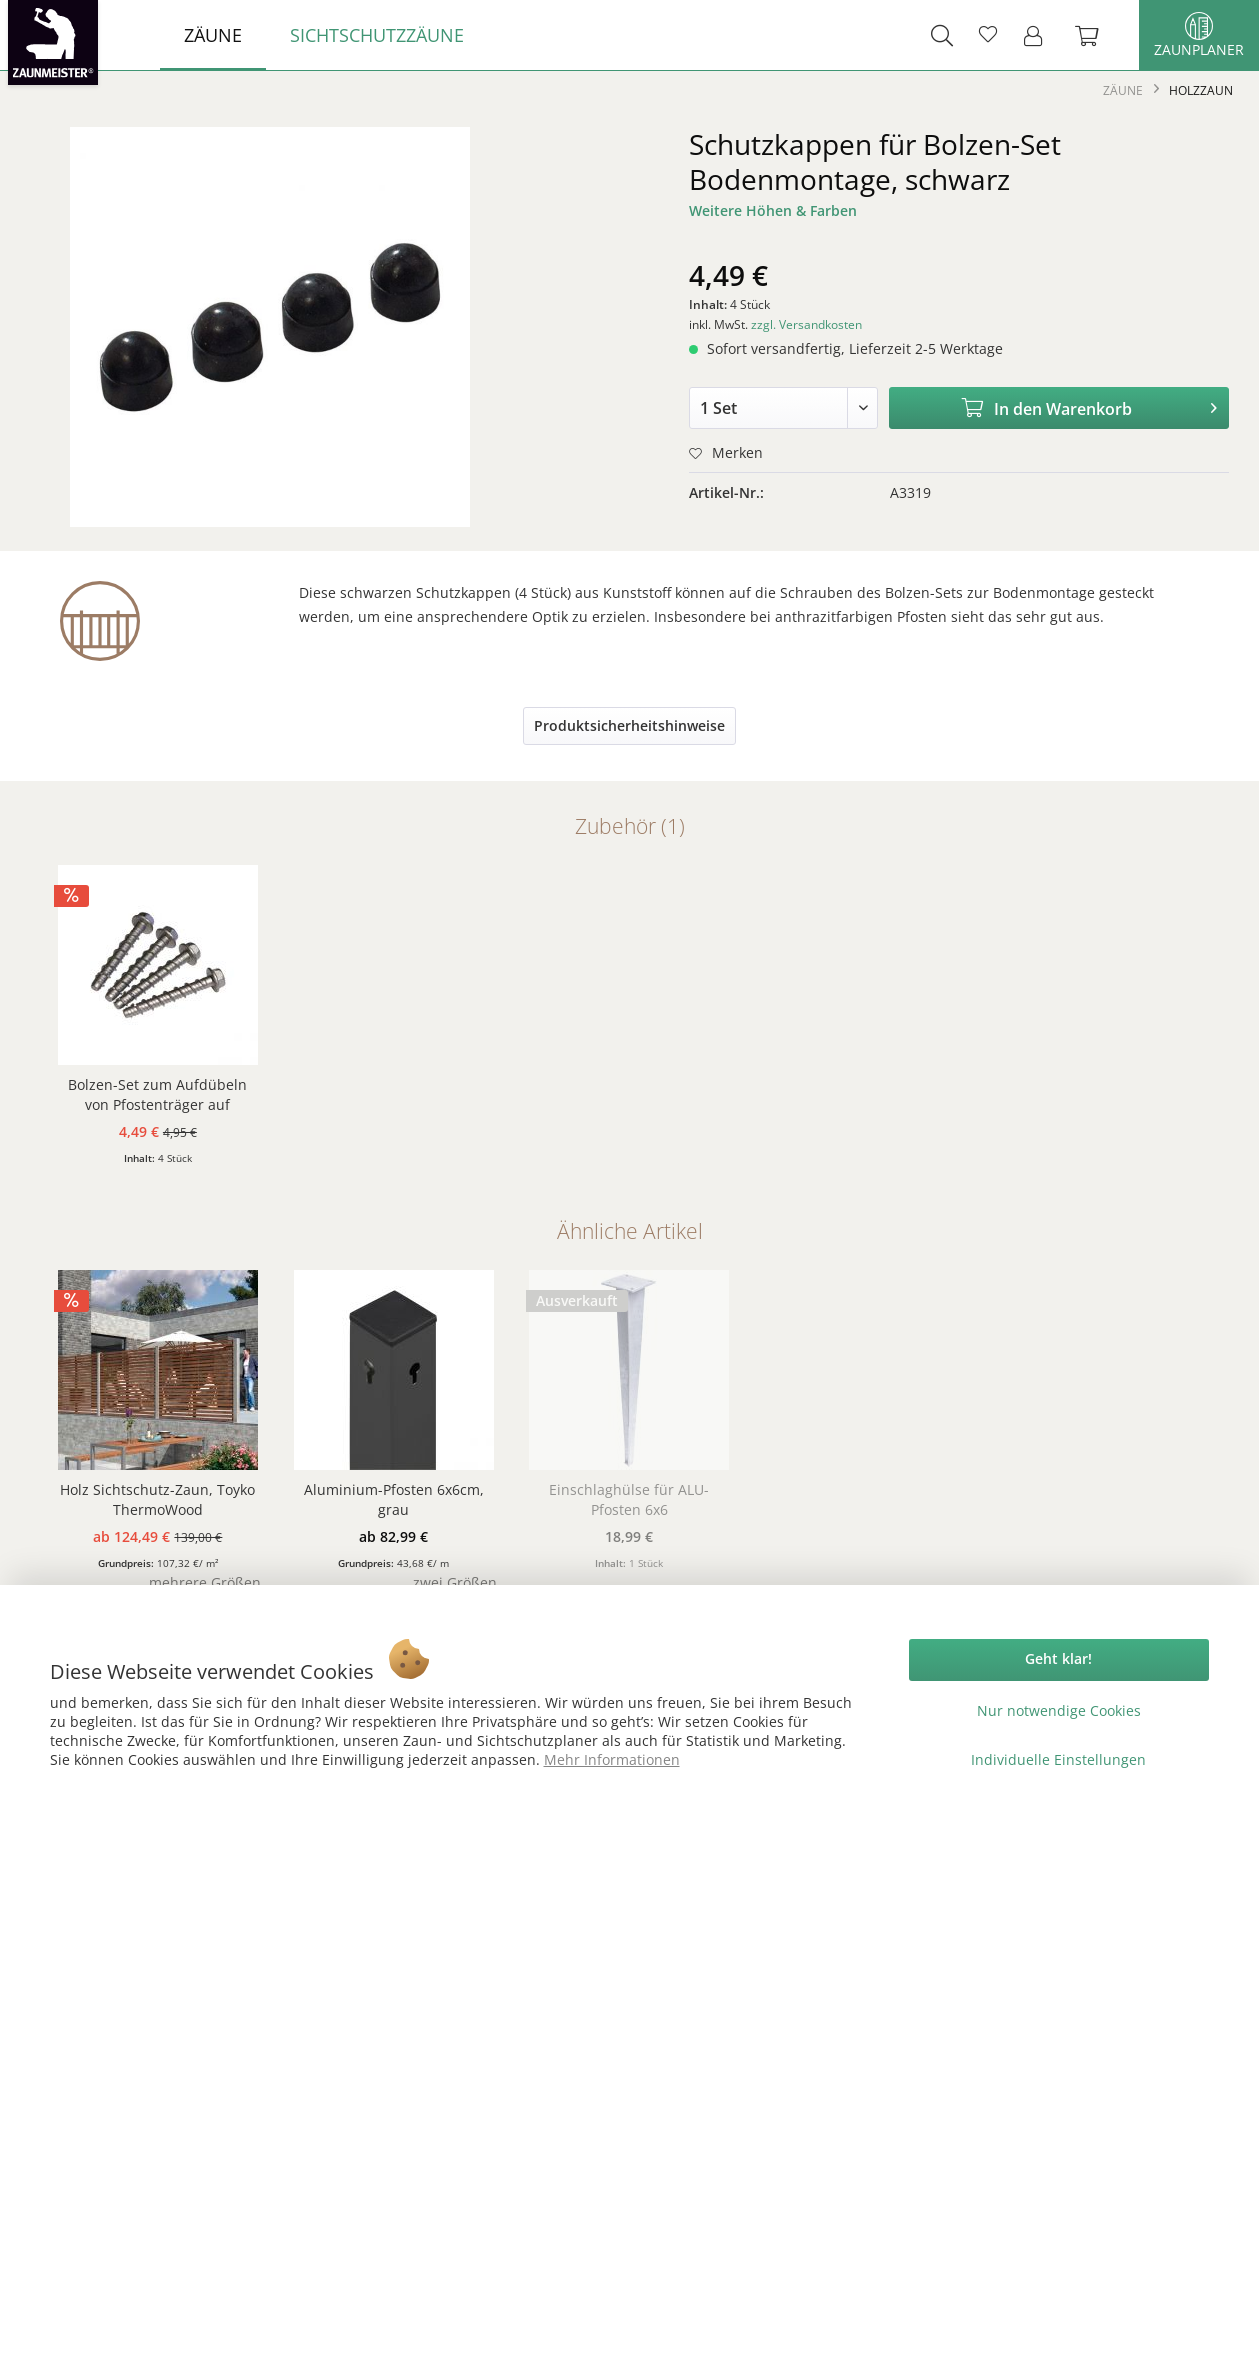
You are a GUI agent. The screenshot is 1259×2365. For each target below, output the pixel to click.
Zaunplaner (1199, 35)
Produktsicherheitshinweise (629, 725)
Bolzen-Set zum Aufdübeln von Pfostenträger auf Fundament (157, 1095)
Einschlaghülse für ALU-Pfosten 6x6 (629, 1499)
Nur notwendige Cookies (1059, 1710)
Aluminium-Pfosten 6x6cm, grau (394, 1499)
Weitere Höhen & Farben (773, 210)
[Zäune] (213, 35)
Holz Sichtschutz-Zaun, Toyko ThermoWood (157, 1499)
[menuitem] (213, 35)
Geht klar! (1058, 1658)
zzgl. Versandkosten (806, 324)
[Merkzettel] (988, 35)
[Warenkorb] (1097, 35)
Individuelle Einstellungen (1058, 1759)
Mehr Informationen (612, 1759)
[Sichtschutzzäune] (377, 35)
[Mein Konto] (1039, 35)
